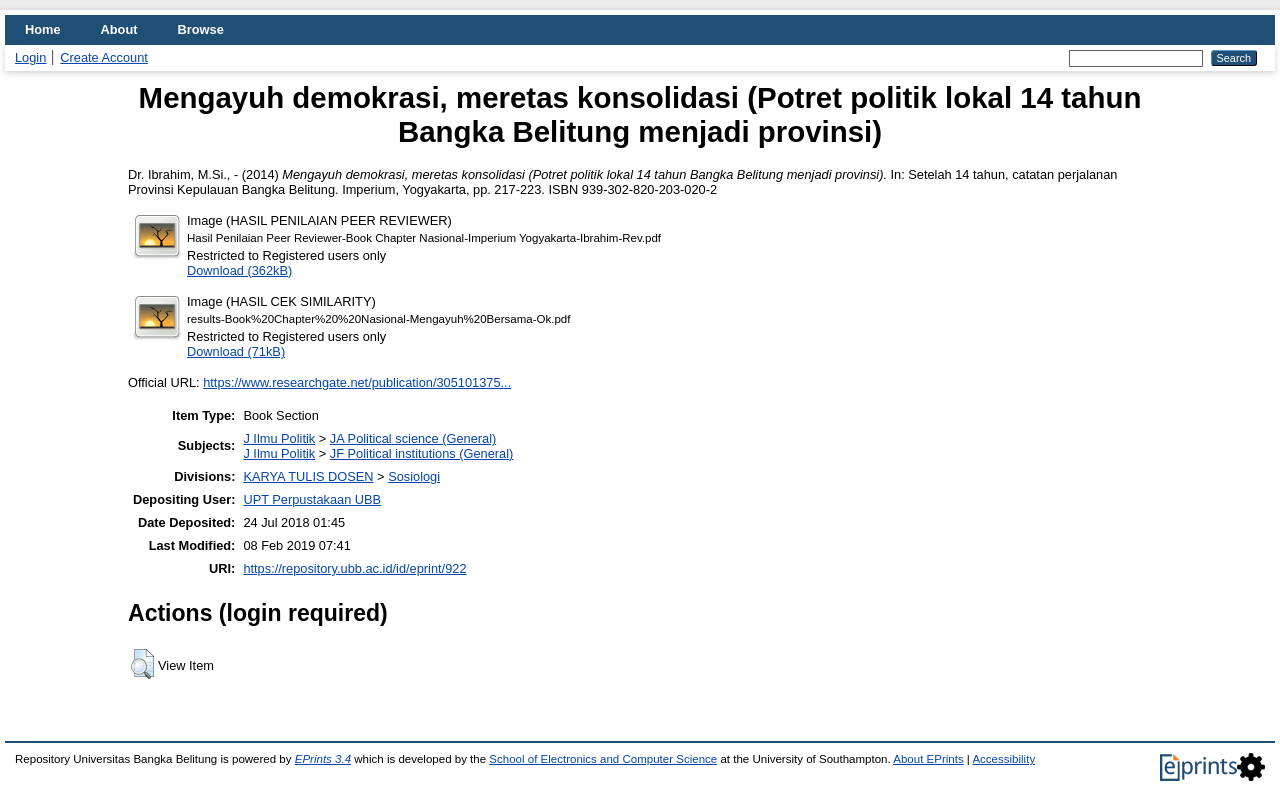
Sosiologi (414, 476)
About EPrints (928, 759)
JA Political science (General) (413, 438)
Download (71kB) (236, 351)
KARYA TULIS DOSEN (308, 476)
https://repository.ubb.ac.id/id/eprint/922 (354, 568)
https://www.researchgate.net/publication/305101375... (357, 382)
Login (30, 57)
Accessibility (1003, 759)
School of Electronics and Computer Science (603, 759)
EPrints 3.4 (323, 759)
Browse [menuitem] (201, 29)
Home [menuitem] (43, 29)
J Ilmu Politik (279, 438)
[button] (142, 664)
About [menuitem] (119, 29)
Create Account (104, 57)
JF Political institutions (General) (422, 453)
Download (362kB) (239, 270)
